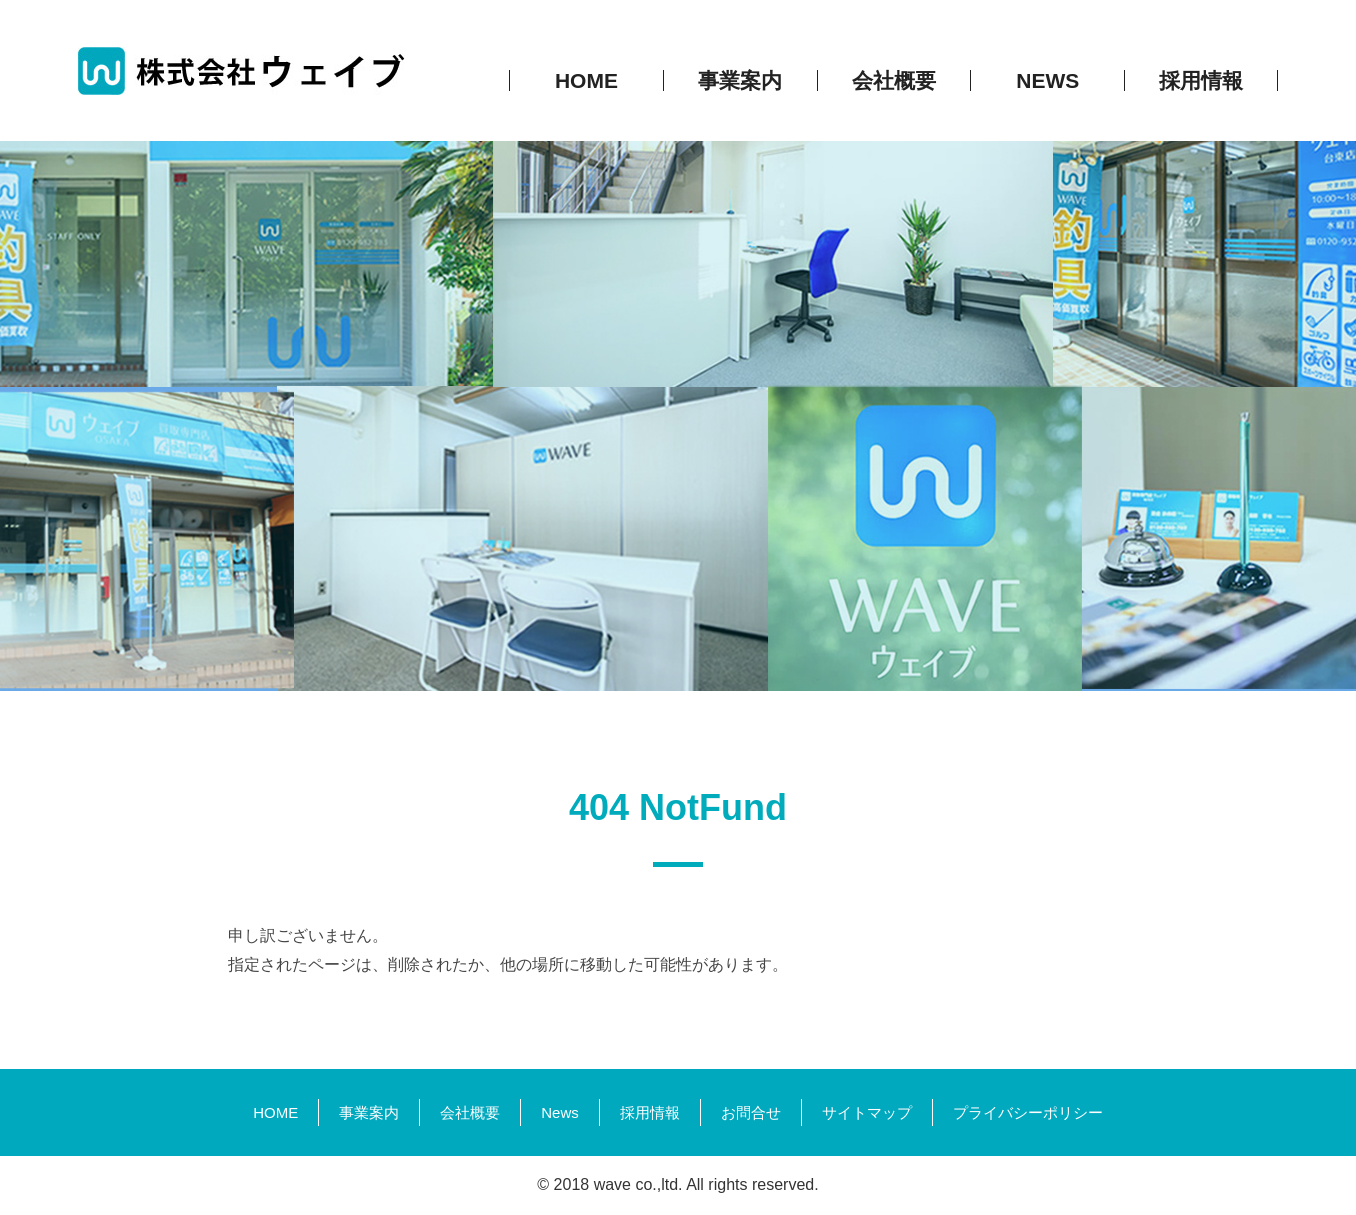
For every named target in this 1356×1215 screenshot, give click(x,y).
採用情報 (650, 1112)
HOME (275, 1112)
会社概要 (470, 1112)
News (560, 1112)
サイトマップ (867, 1112)
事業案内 (369, 1112)
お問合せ (751, 1112)
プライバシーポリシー (1028, 1112)
